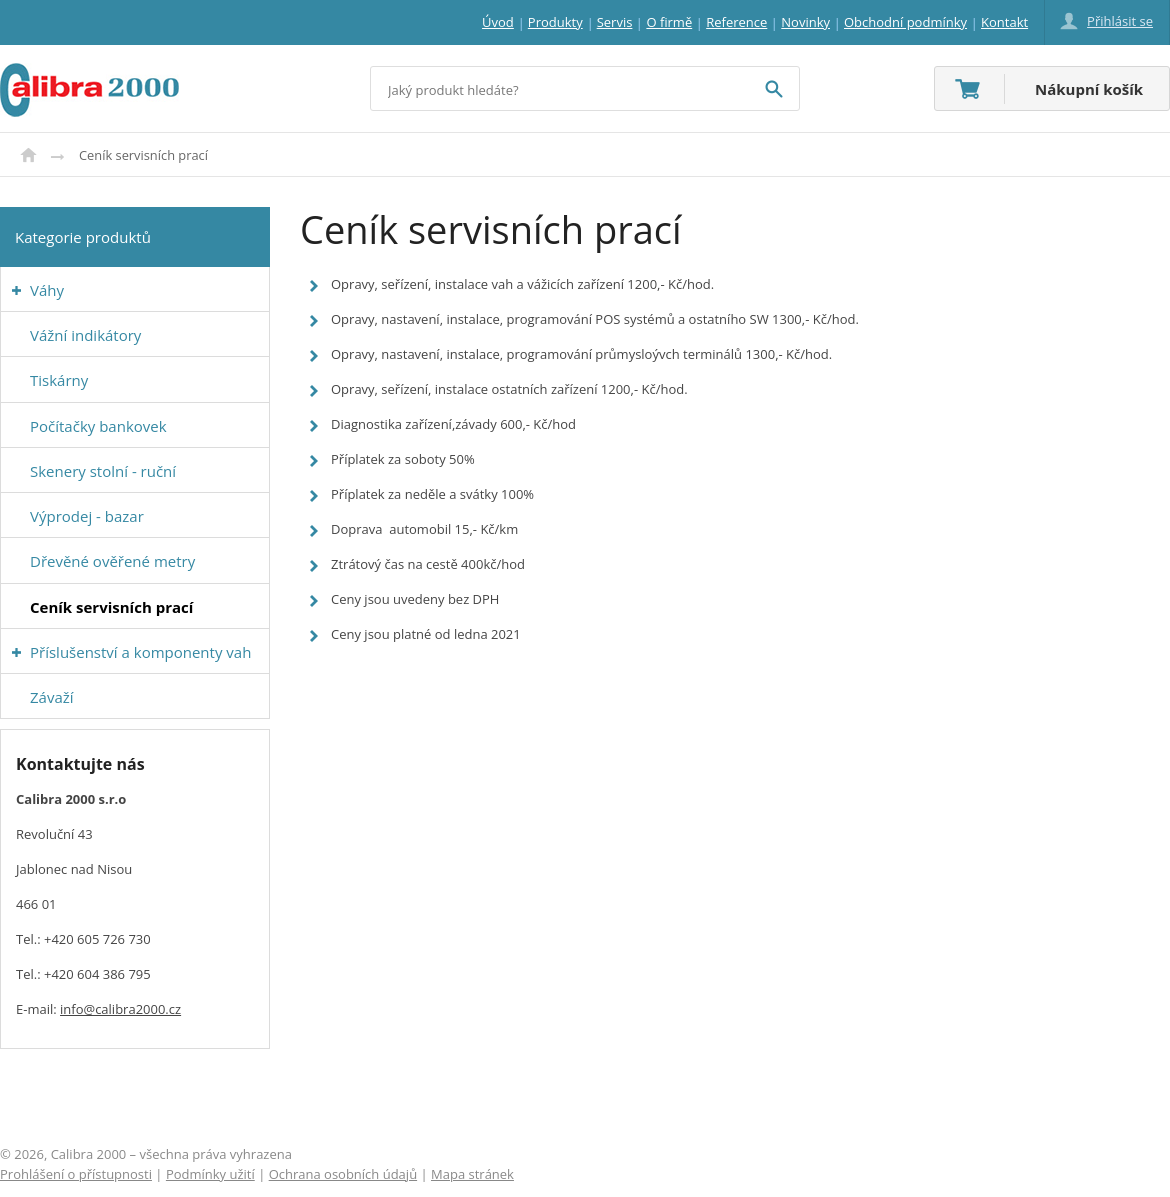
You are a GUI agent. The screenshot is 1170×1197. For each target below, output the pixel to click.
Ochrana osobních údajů (343, 1174)
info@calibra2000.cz (120, 1009)
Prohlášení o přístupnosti (76, 1174)
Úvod (28, 155)
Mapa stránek (472, 1174)
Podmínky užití (210, 1174)
